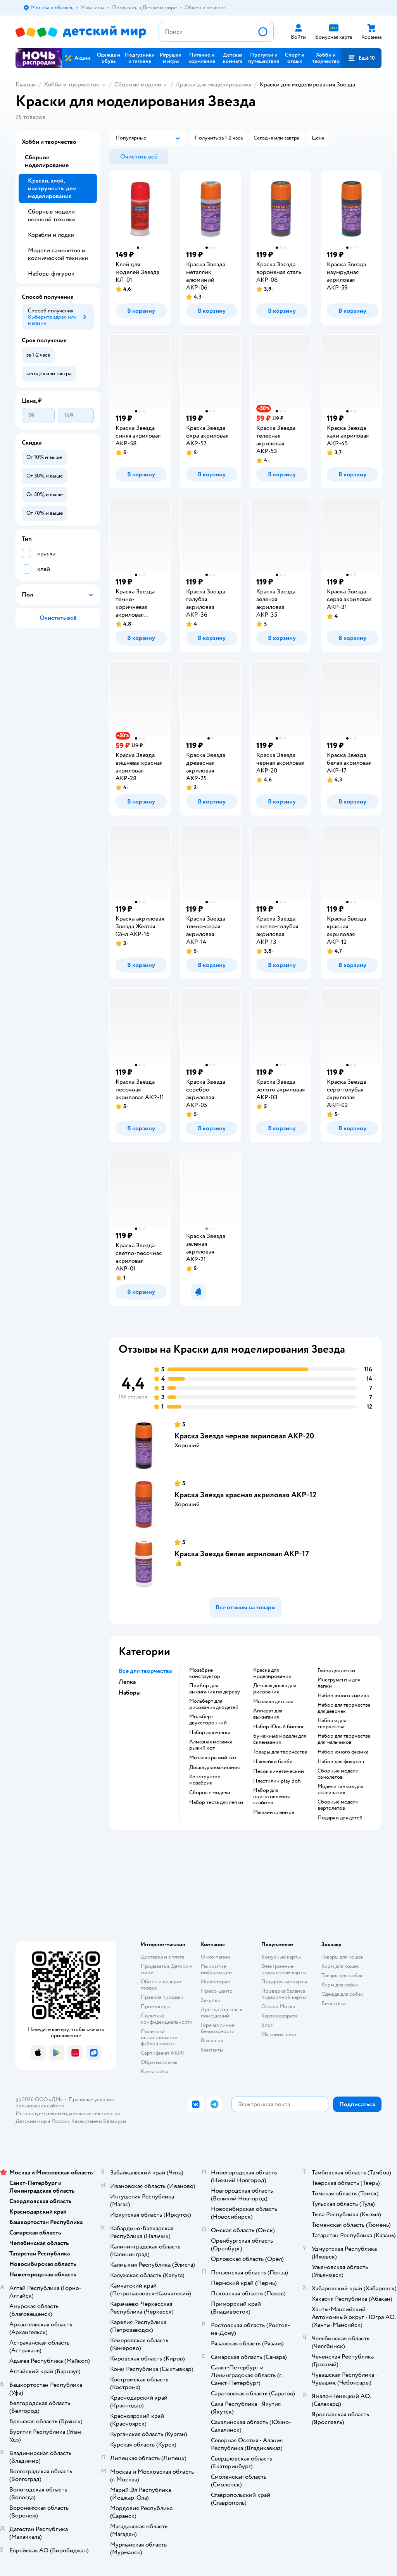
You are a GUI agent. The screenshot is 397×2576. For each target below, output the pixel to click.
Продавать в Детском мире (166, 1969)
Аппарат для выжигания (267, 1714)
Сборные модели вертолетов (338, 1805)
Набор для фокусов (341, 1762)
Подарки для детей (340, 1818)
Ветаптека (333, 2003)
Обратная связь (159, 2062)
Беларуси (114, 2121)
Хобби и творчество (72, 84)
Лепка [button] (127, 1682)
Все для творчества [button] (145, 1671)
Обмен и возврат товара (161, 1984)
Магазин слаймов (273, 1812)
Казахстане (84, 2121)
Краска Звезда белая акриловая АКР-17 (241, 1554)
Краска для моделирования (272, 1673)
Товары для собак (341, 1975)
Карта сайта (154, 2071)
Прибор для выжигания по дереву (214, 1689)
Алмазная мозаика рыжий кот (210, 1745)
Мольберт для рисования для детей (213, 1704)
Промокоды (155, 2006)
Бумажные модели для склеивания (279, 1739)
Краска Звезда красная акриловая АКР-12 (245, 1495)
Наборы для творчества (332, 1723)
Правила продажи (162, 1997)
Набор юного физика (343, 1752)
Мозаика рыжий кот (212, 1758)
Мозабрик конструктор (204, 1673)
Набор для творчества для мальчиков (344, 1739)
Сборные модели (137, 84)
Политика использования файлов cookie (159, 2037)
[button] (361, 58)
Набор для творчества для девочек (344, 1708)
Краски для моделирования (213, 84)
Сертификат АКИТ (163, 2053)
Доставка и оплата (162, 1957)
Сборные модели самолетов (338, 1774)
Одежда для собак (342, 1994)
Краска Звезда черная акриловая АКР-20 (244, 1436)
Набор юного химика (343, 1696)
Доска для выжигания (214, 1767)
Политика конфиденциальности (167, 2018)
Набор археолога (209, 1732)
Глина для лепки (336, 1670)
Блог (267, 2025)
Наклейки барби (273, 1762)
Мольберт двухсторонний (208, 1720)
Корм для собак (339, 1984)
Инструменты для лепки (339, 1683)
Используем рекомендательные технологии (68, 2113)
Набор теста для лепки (216, 1802)
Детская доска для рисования (274, 1689)
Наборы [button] (130, 1693)
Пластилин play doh (277, 1781)
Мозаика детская (273, 1701)
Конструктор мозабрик (205, 1780)
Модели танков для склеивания (340, 1789)
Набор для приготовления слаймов (271, 1796)
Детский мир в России (42, 2121)
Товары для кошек (342, 1957)
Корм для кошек (340, 1966)
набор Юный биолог (278, 1727)
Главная (26, 84)
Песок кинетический (278, 1771)
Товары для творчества (280, 1752)
